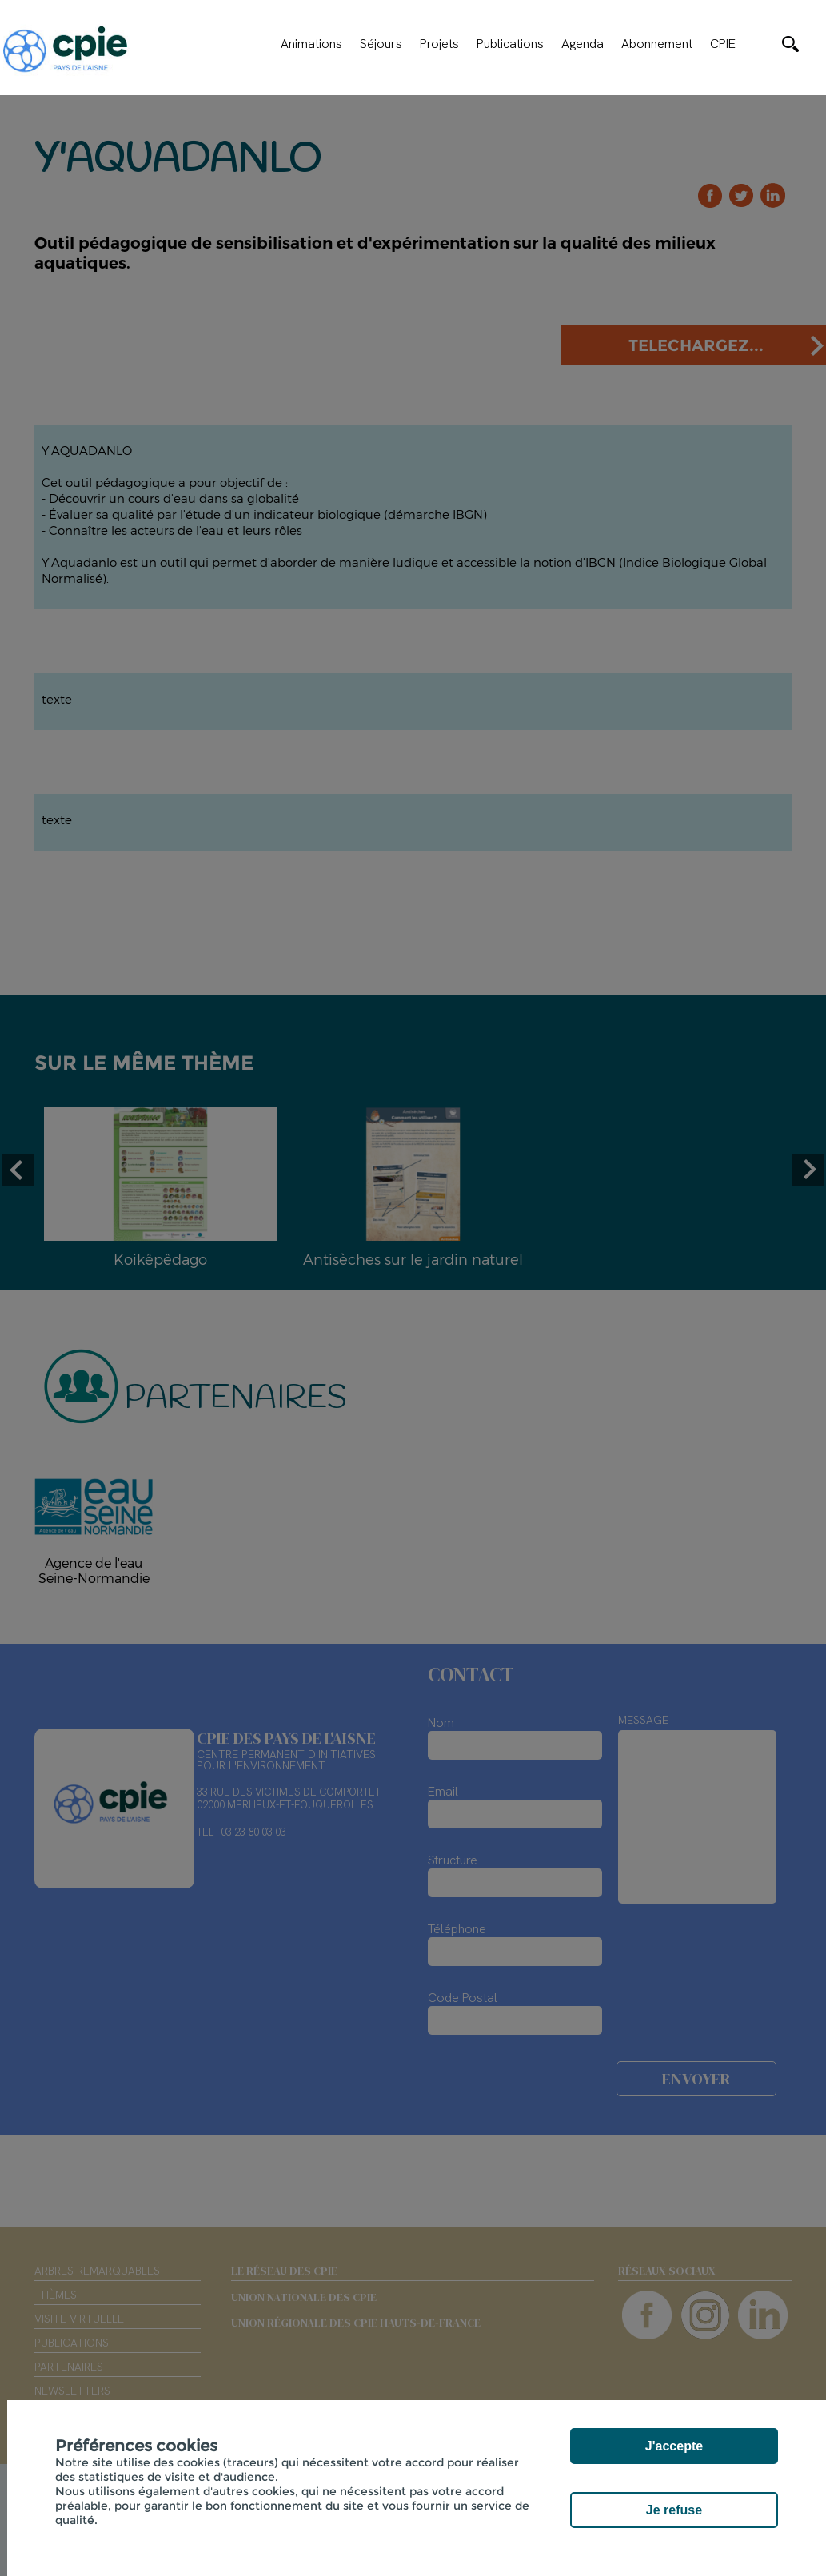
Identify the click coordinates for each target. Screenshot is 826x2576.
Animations (311, 44)
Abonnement (656, 44)
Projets (439, 44)
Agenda (582, 44)
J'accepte (674, 2446)
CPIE (723, 44)
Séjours (381, 44)
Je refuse (674, 2510)
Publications (510, 44)
